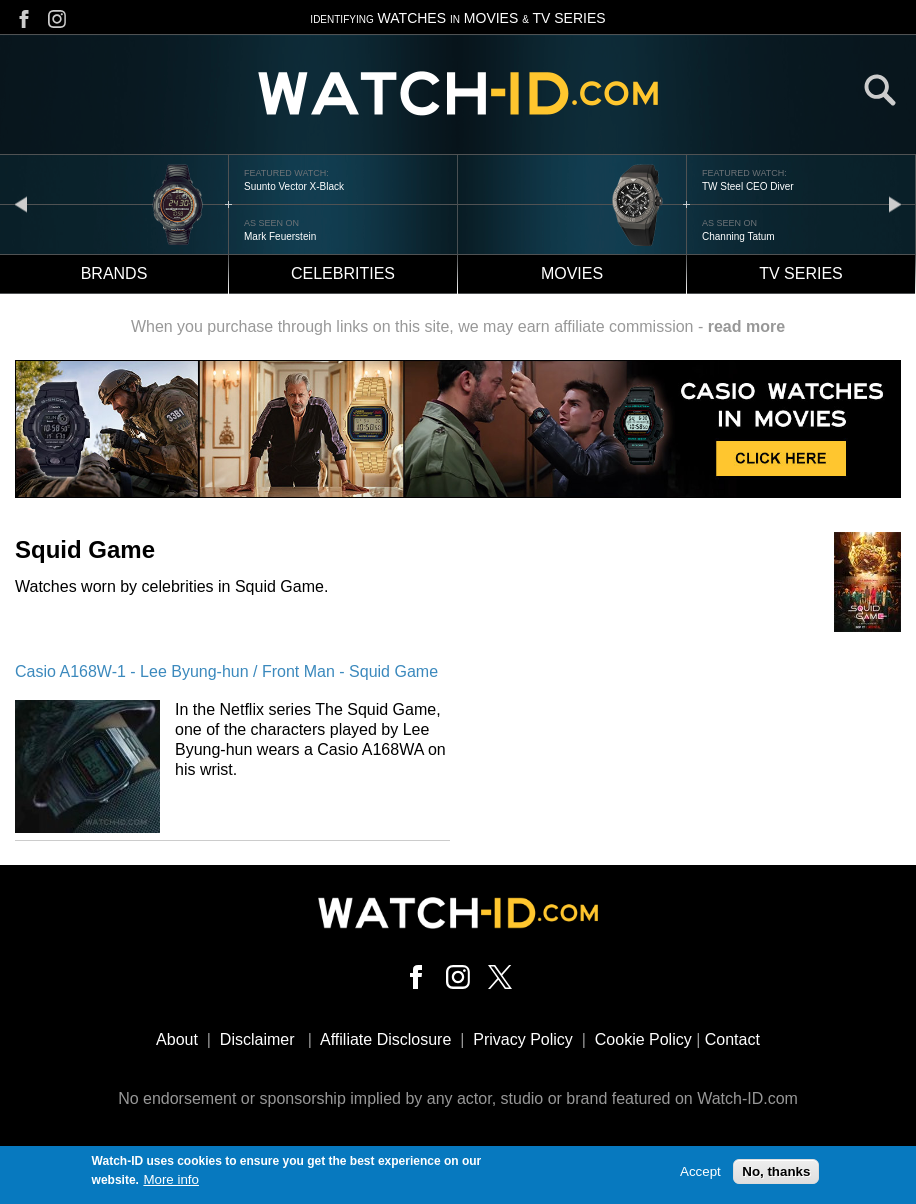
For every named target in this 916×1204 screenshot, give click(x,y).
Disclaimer (257, 1039)
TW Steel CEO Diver (748, 186)
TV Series (801, 273)
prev (21, 203)
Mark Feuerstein (280, 236)
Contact (732, 1039)
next (895, 203)
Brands (114, 273)
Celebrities (343, 273)
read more (746, 326)
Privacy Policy (523, 1039)
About (177, 1039)
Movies (572, 273)
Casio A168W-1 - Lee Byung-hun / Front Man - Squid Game (226, 671)
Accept (700, 1173)
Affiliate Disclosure (385, 1039)
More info (171, 1181)
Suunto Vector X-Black (294, 186)
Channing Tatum (738, 236)
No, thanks (776, 1173)
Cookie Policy (643, 1039)
